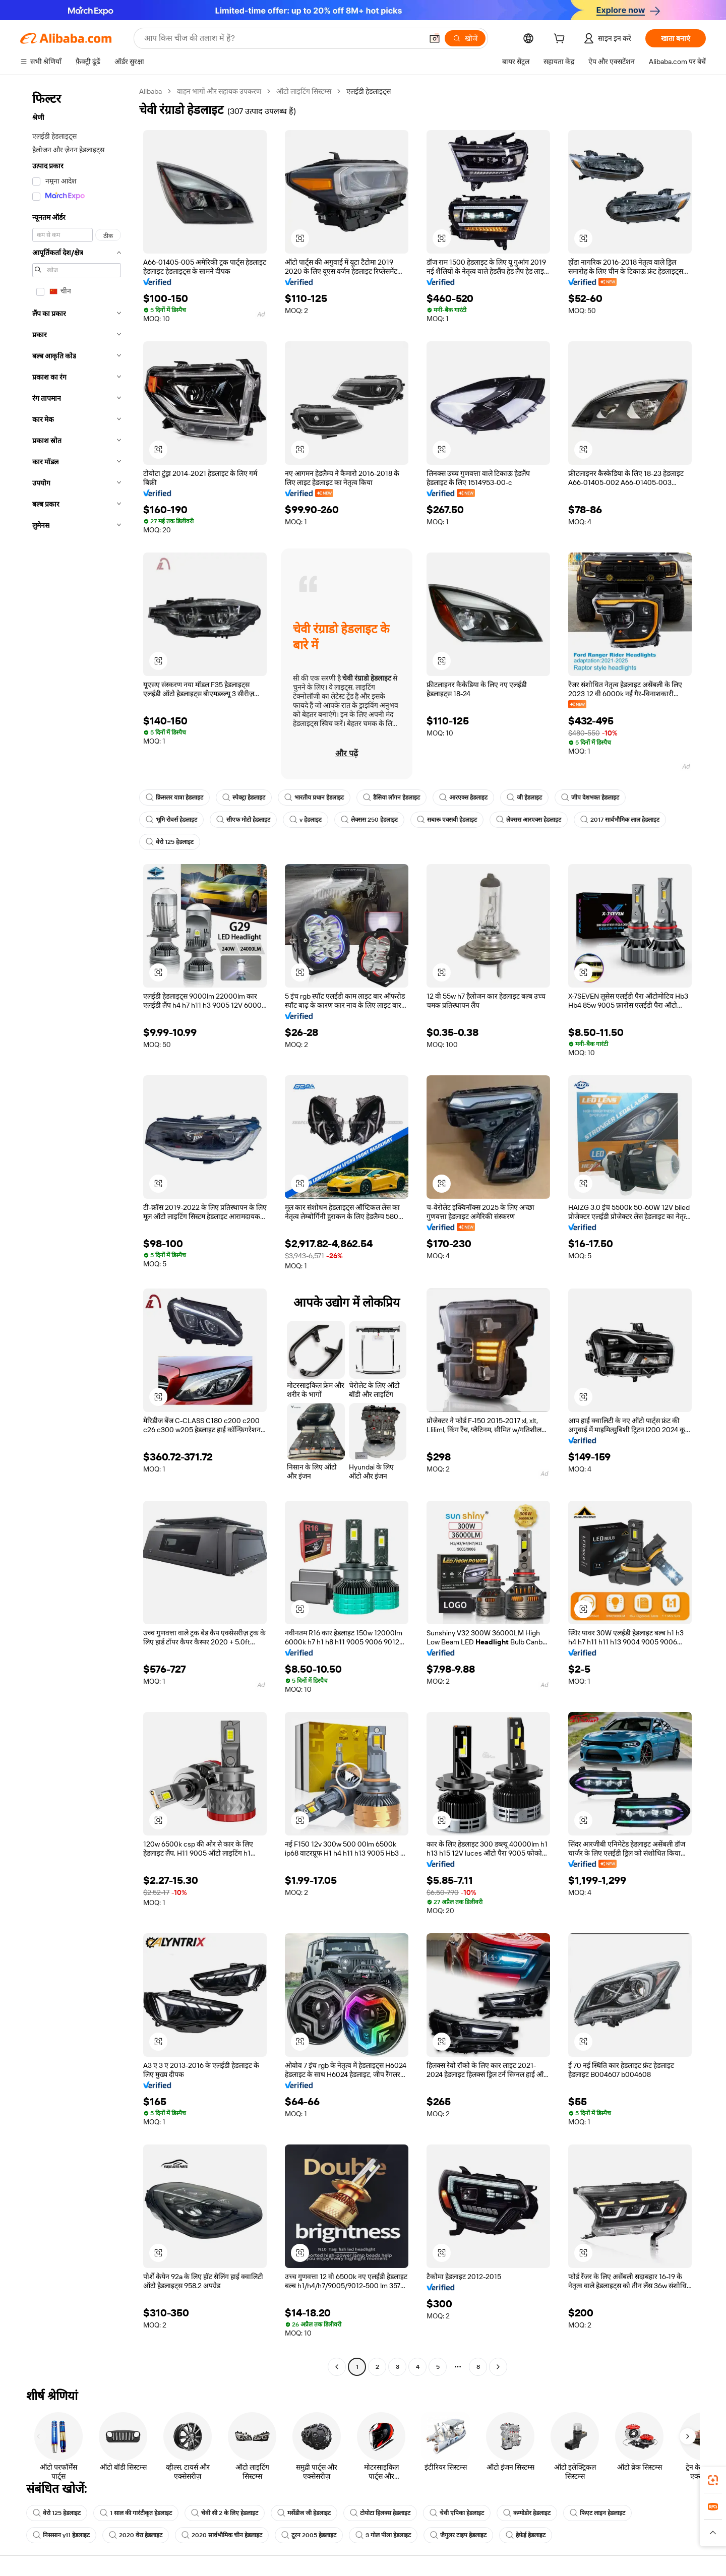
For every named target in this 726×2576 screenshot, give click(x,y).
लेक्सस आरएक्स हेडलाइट (528, 820)
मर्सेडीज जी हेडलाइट (304, 2513)
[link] (713, 2480)
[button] (435, 38)
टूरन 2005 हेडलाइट (308, 2535)
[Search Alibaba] (282, 38)
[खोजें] (465, 38)
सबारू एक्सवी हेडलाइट (447, 820)
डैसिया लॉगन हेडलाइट (391, 797)
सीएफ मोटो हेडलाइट (243, 820)
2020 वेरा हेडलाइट (135, 2535)
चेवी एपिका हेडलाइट (457, 2513)
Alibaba (150, 91)
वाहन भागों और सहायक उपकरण (219, 91)
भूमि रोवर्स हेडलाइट (171, 820)
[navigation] (76, 1230)
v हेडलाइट (305, 820)
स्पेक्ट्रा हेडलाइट (243, 797)
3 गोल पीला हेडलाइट (383, 2535)
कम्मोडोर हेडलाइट (527, 2513)
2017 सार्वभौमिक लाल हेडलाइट (619, 820)
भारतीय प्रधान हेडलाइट (314, 797)
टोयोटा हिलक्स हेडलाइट (380, 2513)
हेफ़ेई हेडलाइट (526, 2535)
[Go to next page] (498, 2367)
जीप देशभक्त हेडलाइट (590, 797)
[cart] (561, 40)
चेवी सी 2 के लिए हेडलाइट (224, 2513)
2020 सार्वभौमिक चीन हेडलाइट (222, 2535)
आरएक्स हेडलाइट (463, 797)
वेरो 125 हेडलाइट (170, 842)
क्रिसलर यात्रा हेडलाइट (174, 797)
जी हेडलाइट (524, 797)
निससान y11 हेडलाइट (61, 2535)
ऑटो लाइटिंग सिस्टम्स (303, 91)
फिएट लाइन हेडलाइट (597, 2513)
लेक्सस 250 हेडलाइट (369, 820)
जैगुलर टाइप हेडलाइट (458, 2535)
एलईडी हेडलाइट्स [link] (368, 91)
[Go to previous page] (337, 2367)
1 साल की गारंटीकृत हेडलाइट (136, 2513)
